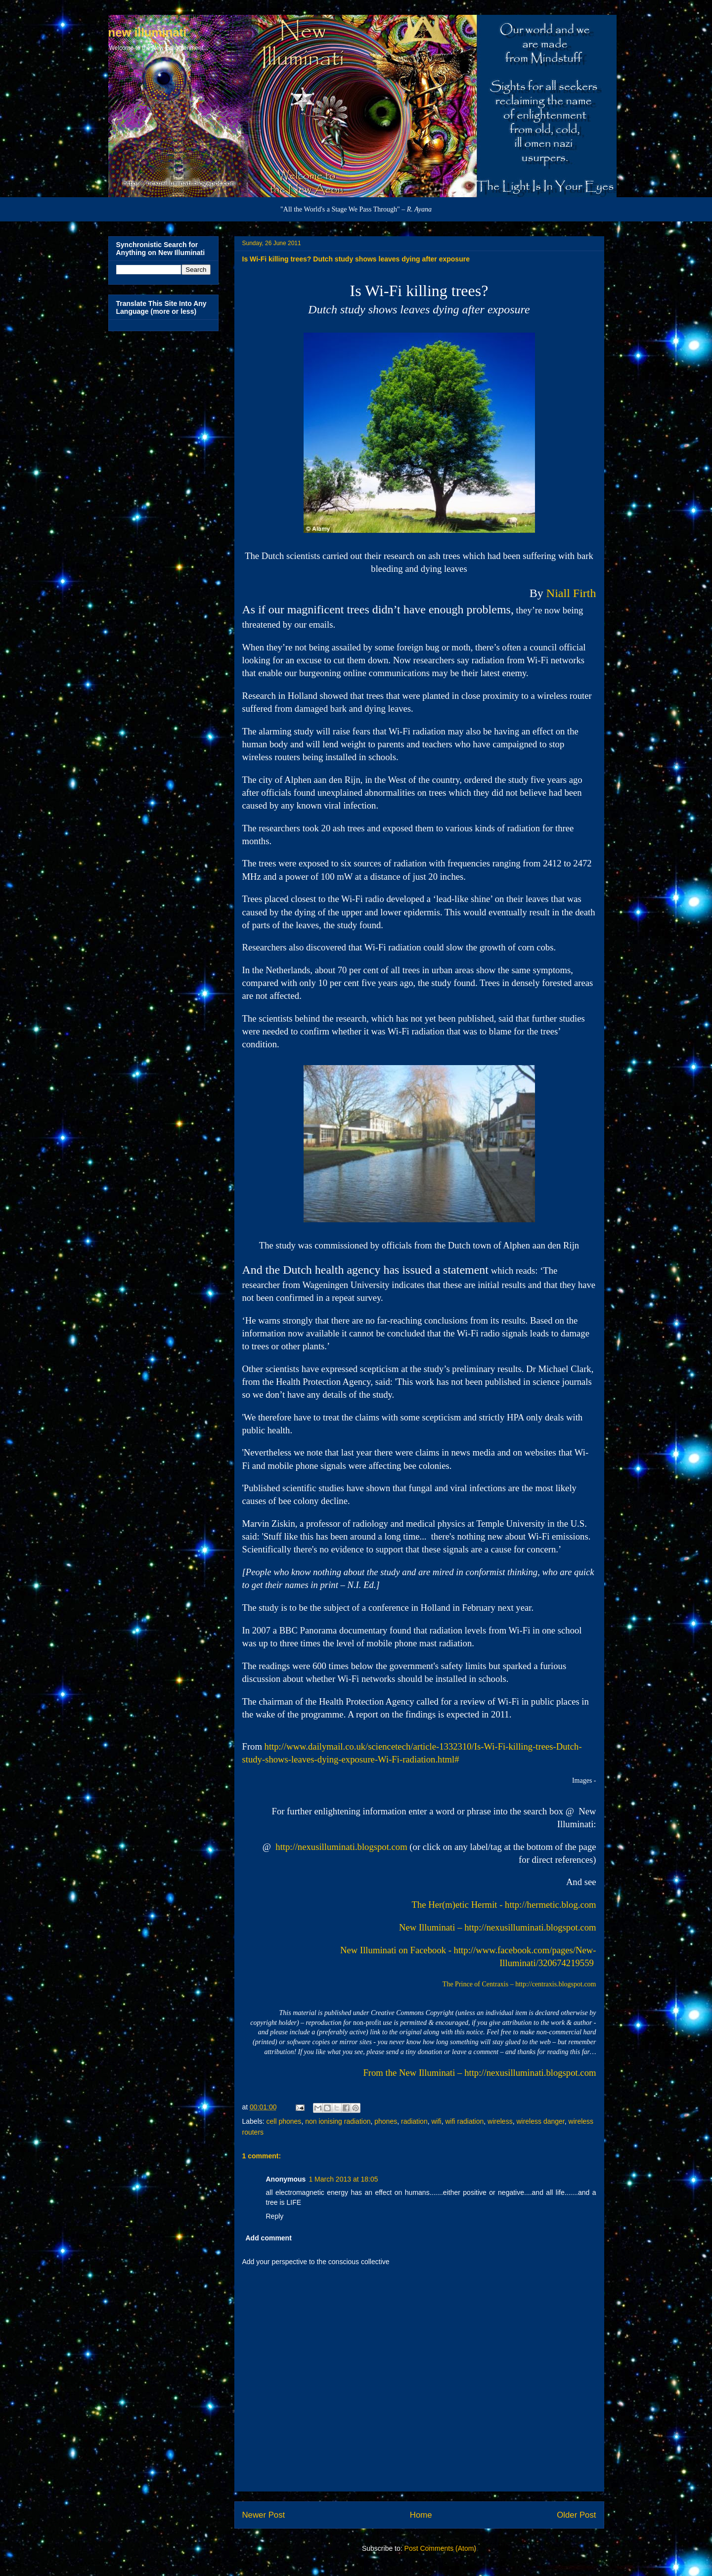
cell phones (284, 2121)
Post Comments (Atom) (440, 2548)
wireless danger (540, 2121)
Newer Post (263, 2515)
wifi (436, 2121)
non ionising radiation (337, 2121)
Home (421, 2515)
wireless (500, 2121)
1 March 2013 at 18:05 (343, 2179)
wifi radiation (464, 2121)
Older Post (576, 2515)
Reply (275, 2216)
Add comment (269, 2238)
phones (385, 2121)
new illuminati (147, 32)
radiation (414, 2121)
